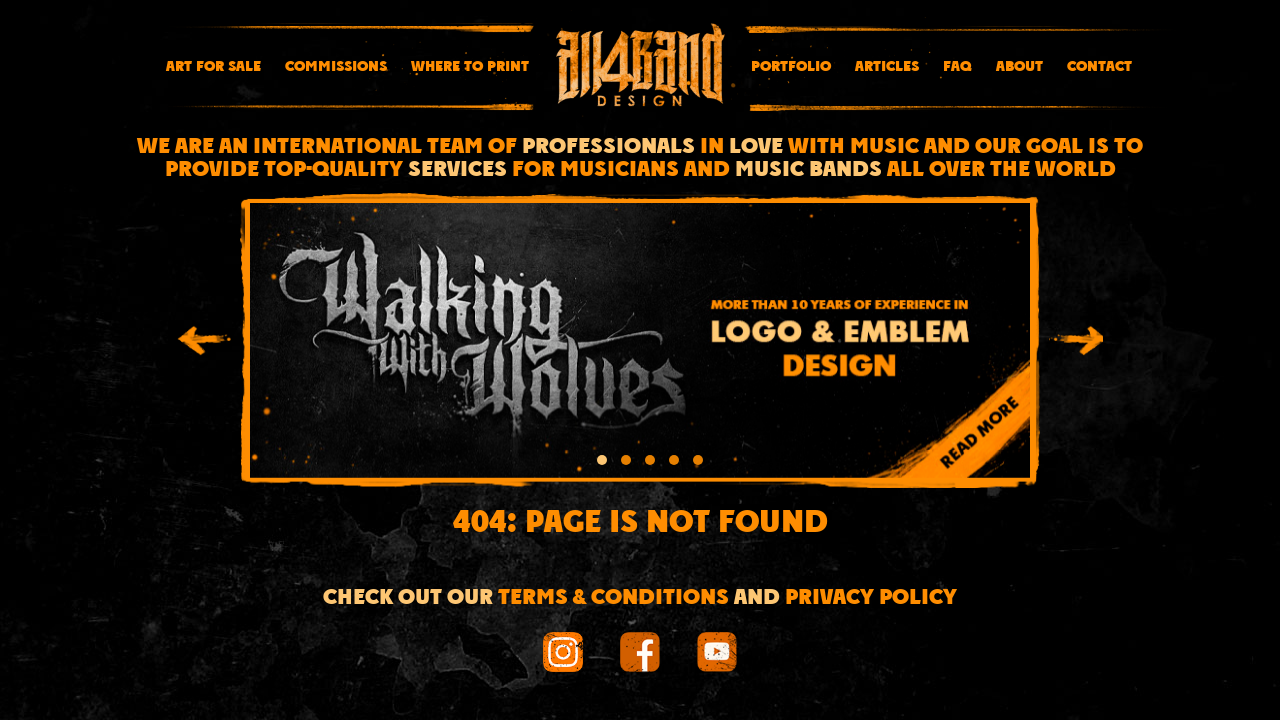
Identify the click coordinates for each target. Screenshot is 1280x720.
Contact (1099, 67)
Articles (887, 67)
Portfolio (791, 67)
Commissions (336, 67)
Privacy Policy (871, 598)
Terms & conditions (613, 598)
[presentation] (204, 344)
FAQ (957, 67)
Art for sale (213, 67)
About (1019, 67)
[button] (602, 463)
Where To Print (470, 67)
